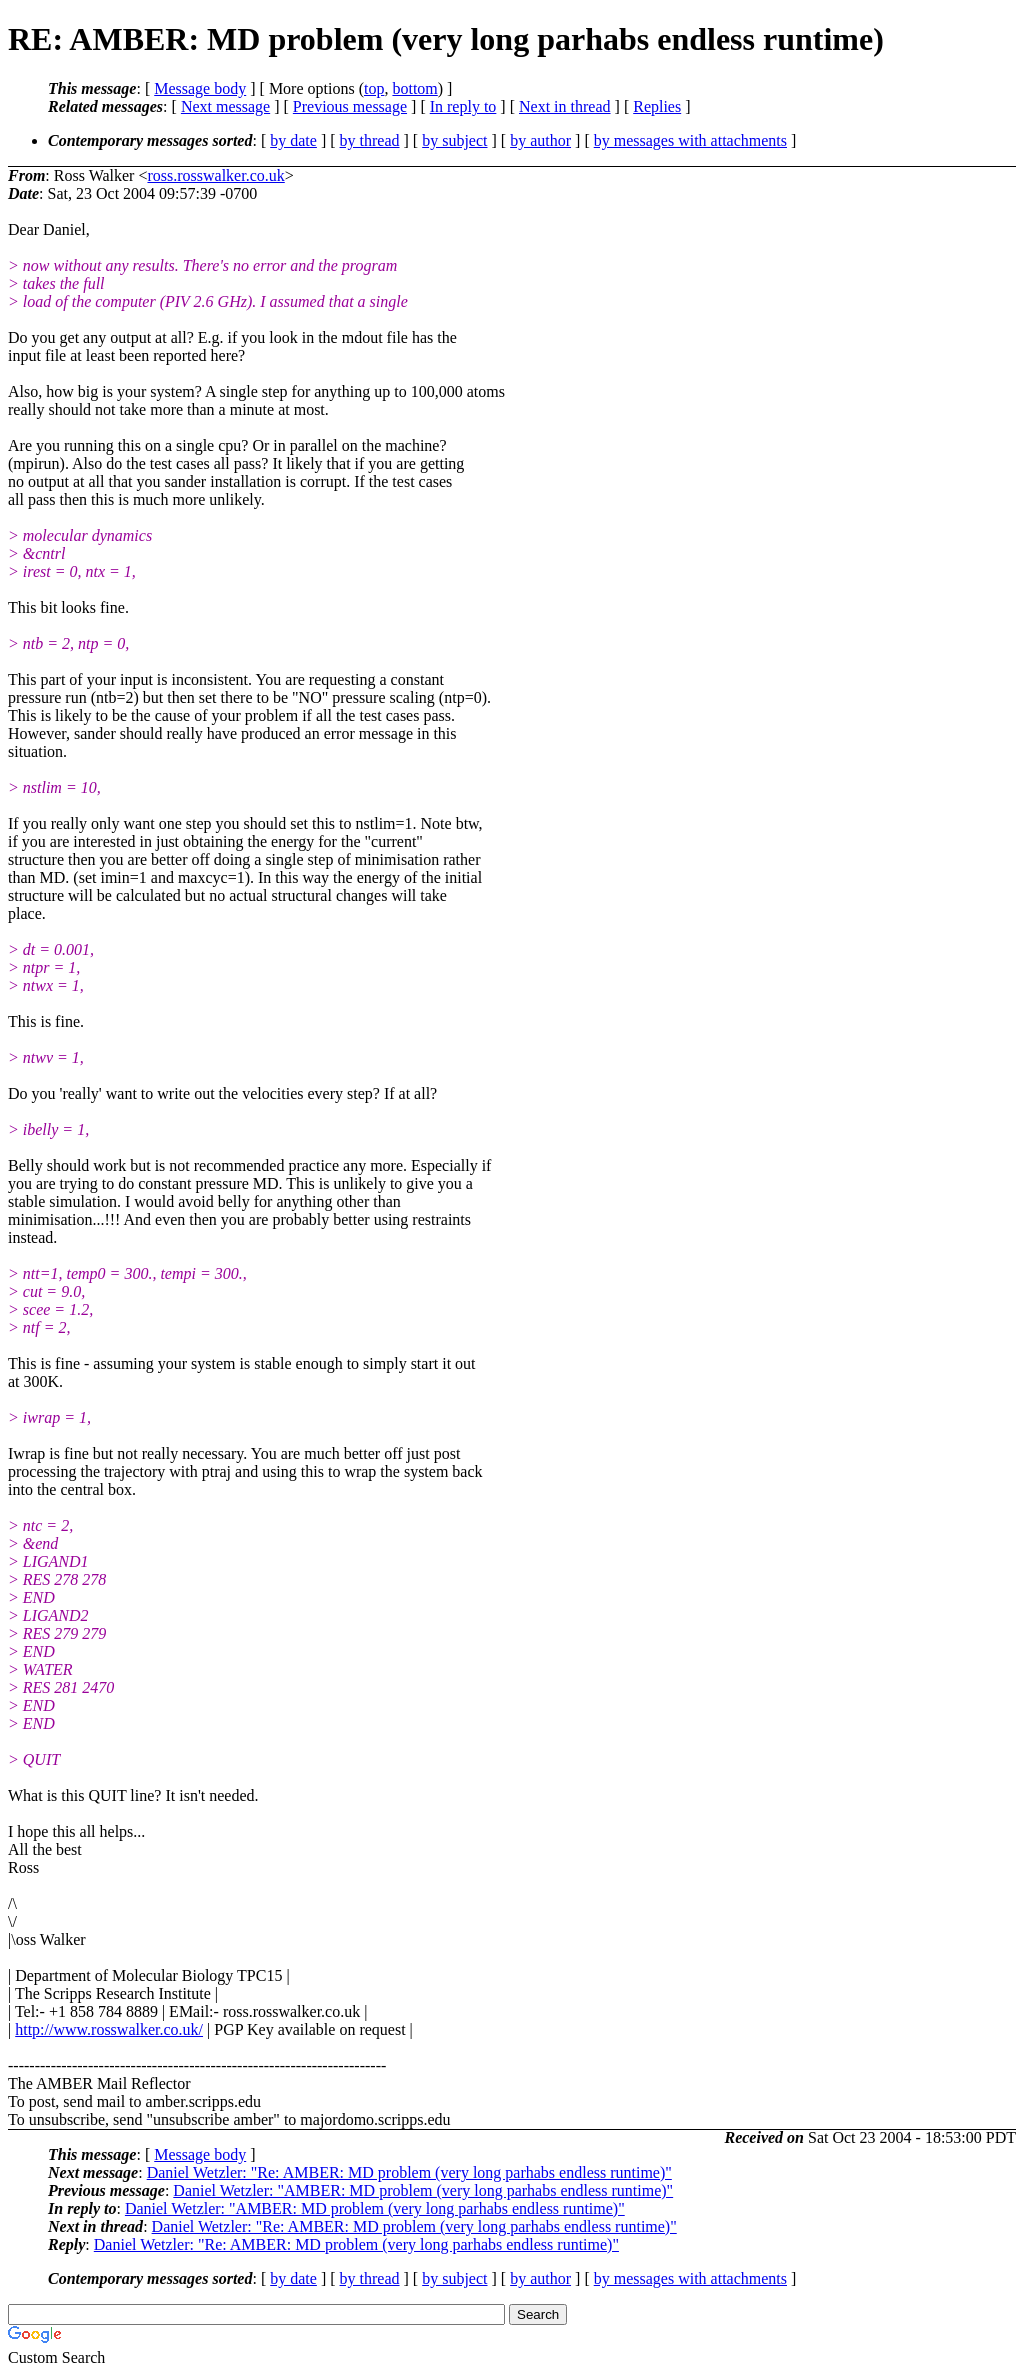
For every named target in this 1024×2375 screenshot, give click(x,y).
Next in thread (565, 106)
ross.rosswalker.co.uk (215, 175)
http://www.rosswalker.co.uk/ (109, 2029)
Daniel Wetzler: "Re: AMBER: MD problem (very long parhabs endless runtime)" (409, 2172)
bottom (414, 88)
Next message (225, 106)
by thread (370, 140)
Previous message (350, 106)
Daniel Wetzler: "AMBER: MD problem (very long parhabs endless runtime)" (423, 2190)
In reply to (463, 106)
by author (540, 140)
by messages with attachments (690, 140)
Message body (200, 88)
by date (293, 140)
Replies (657, 106)
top (374, 88)
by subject (454, 140)
